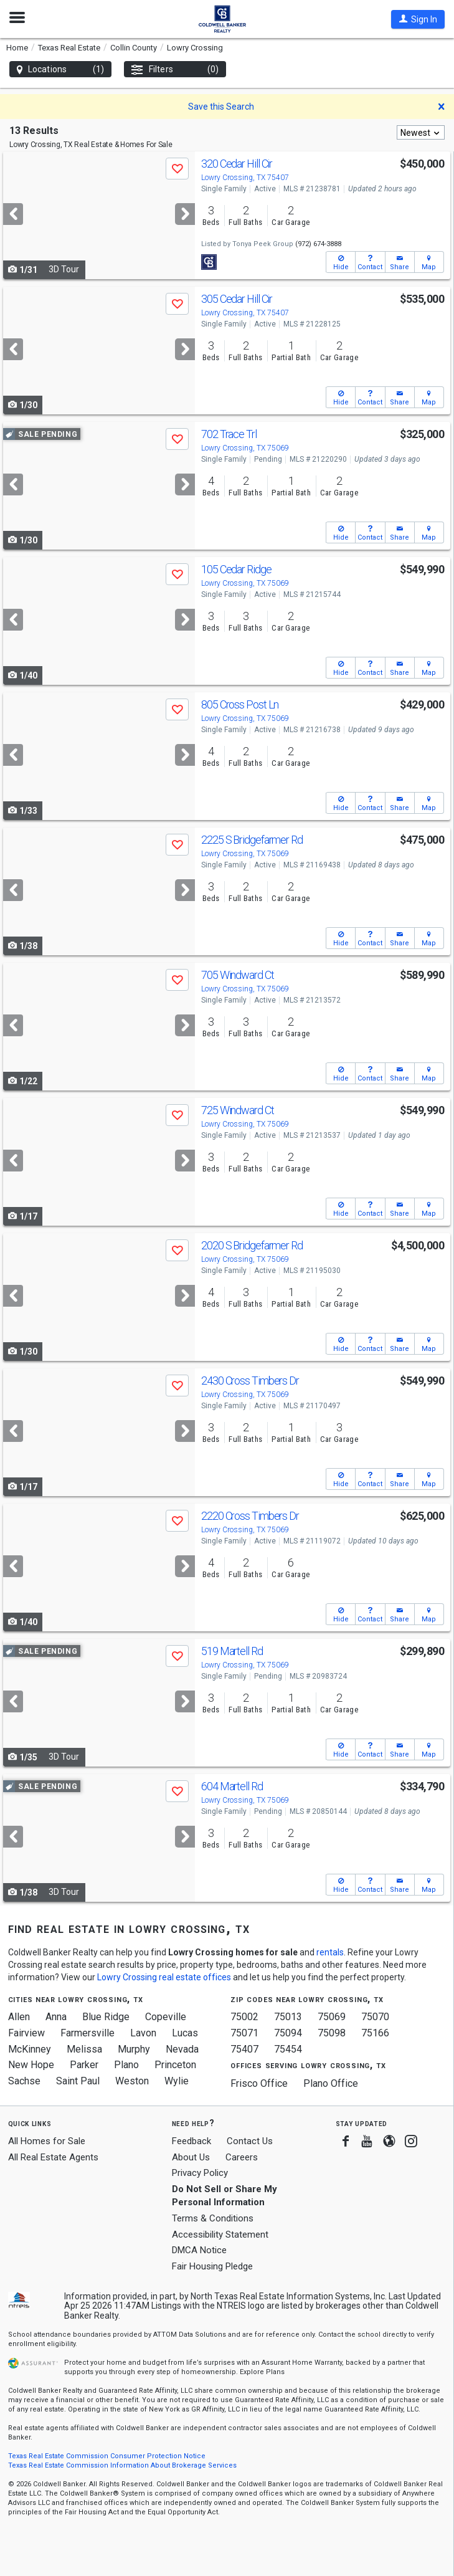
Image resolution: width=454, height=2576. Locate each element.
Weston (132, 2081)
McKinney (29, 2049)
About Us (191, 2157)
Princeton (175, 2065)
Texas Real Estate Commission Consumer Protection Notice (107, 2456)
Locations (60, 69)
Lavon (143, 2033)
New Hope (31, 2065)
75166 (375, 2033)
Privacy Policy (200, 2172)
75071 (244, 2033)
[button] (418, 19)
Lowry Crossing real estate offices (164, 1977)
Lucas (185, 2033)
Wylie (176, 2081)
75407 (244, 2049)
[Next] (185, 214)
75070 (375, 2017)
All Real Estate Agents (53, 2157)
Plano (126, 2065)
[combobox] (421, 132)
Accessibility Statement (220, 2234)
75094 (288, 2033)
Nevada (182, 2049)
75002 (244, 2017)
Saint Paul (78, 2081)
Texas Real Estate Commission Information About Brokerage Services (122, 2465)
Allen (19, 2017)
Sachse (24, 2081)
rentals (330, 1952)
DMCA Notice (199, 2250)
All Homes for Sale (46, 2141)
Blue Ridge (106, 2017)
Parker (84, 2065)
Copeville (165, 2017)
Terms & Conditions (212, 2218)
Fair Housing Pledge (212, 2266)
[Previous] (13, 214)
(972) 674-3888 (318, 244)
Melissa (84, 2049)
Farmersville (87, 2033)
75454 (288, 2049)
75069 (332, 2017)
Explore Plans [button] (262, 2372)
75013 (288, 2017)
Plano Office (330, 2083)
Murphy (134, 2049)
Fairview (26, 2033)
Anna (56, 2017)
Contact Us (250, 2141)
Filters (175, 69)
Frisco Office (259, 2083)
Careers (241, 2157)
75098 (332, 2033)
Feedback (191, 2141)
